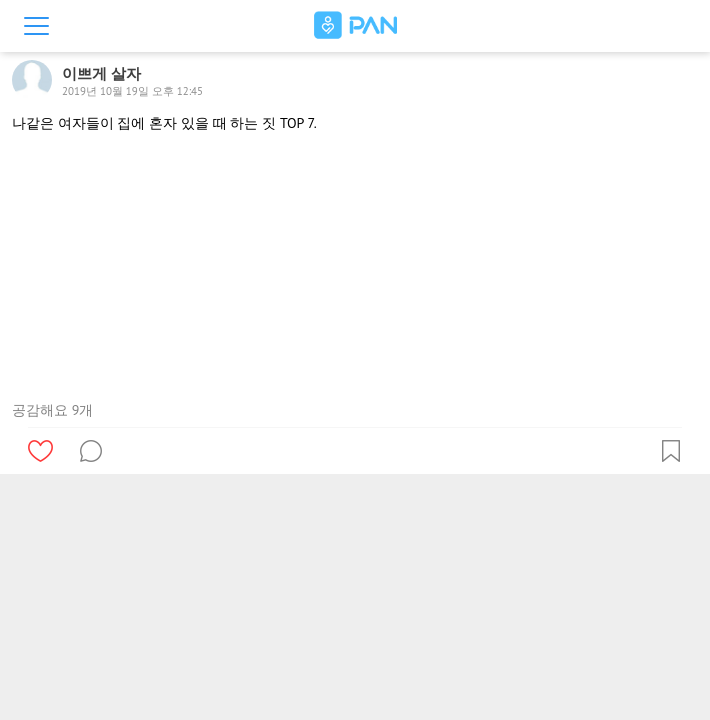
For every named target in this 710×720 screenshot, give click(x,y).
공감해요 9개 (52, 410)
